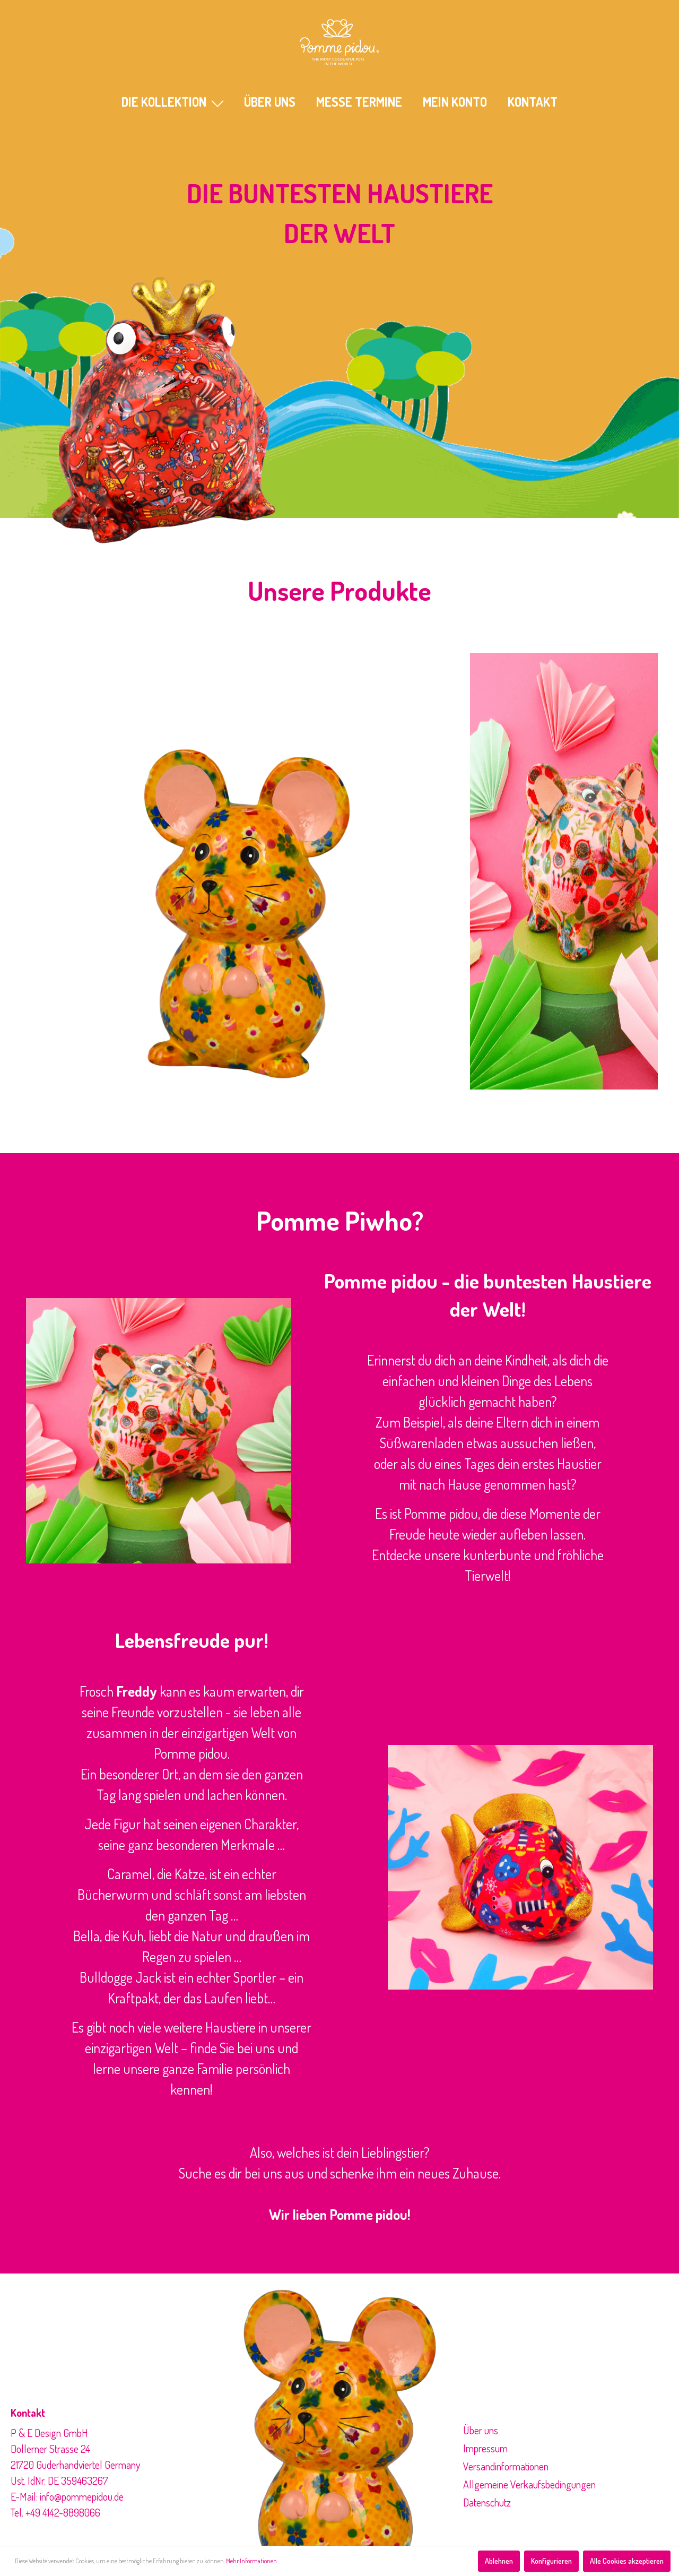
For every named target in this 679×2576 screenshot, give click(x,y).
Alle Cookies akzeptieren (627, 2560)
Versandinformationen (506, 2466)
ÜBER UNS (269, 101)
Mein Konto (455, 101)
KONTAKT (533, 101)
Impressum (485, 2448)
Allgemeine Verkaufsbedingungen (529, 2484)
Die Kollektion (172, 101)
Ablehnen (499, 2560)
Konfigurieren (551, 2560)
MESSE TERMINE (359, 101)
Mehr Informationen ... (253, 2561)
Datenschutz (487, 2502)
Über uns (480, 2430)
